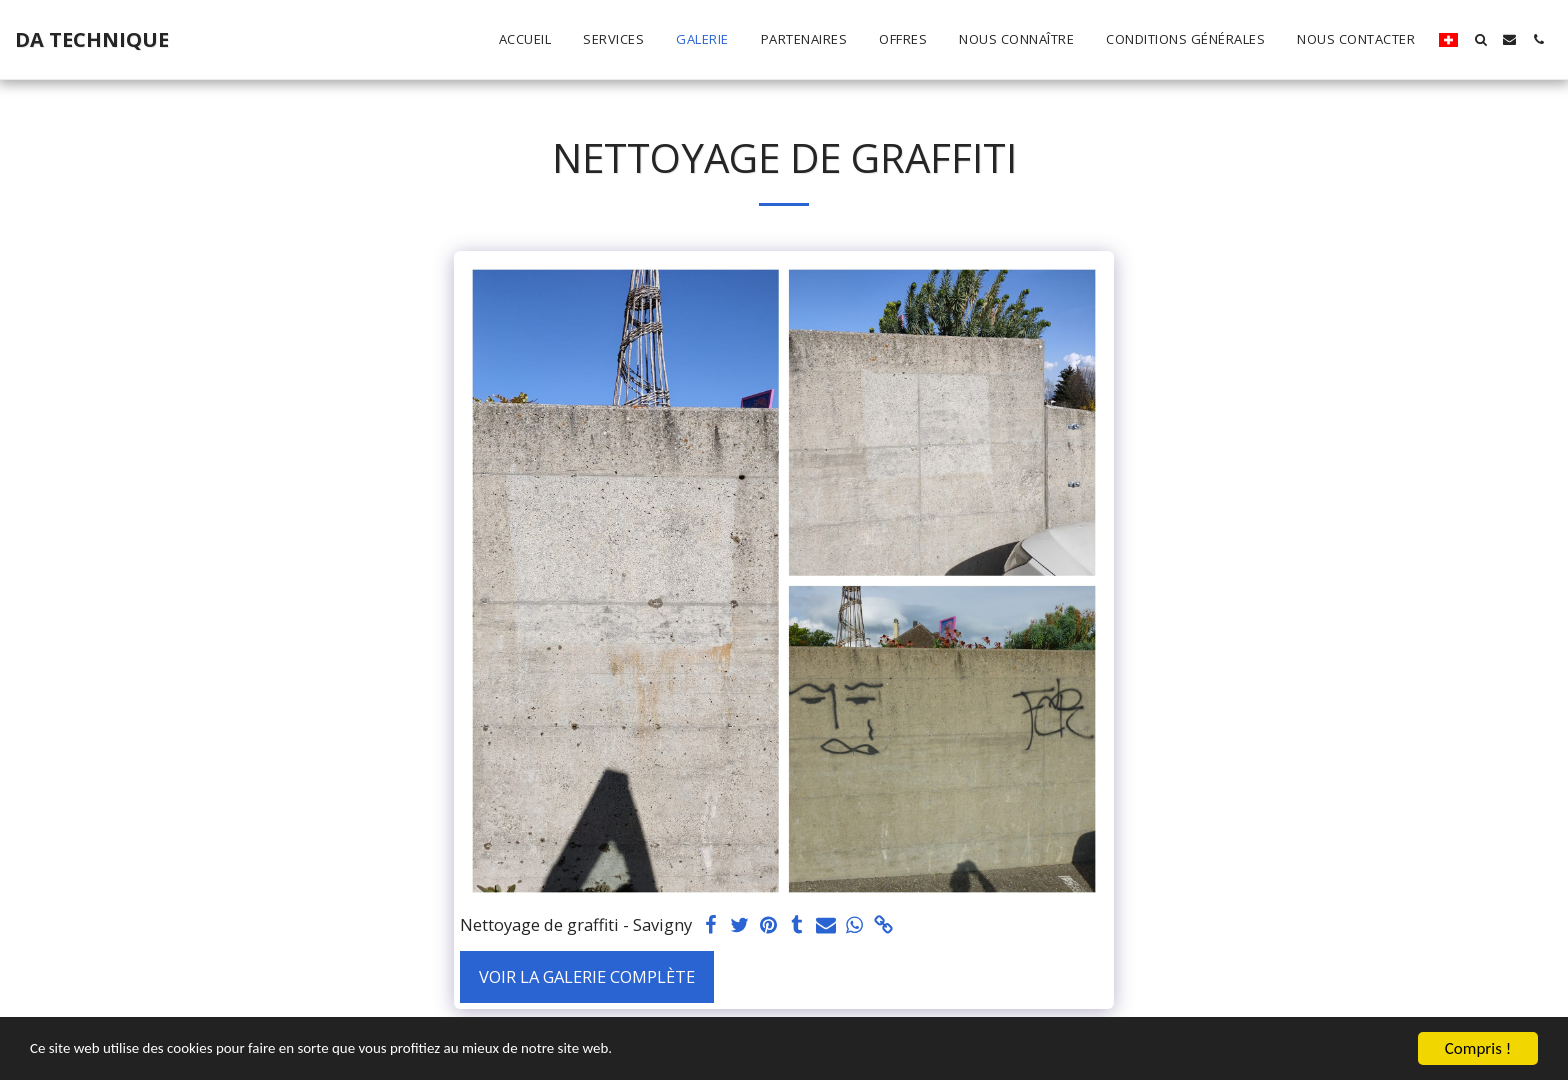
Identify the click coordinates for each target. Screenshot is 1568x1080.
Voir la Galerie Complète (587, 976)
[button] (1480, 39)
